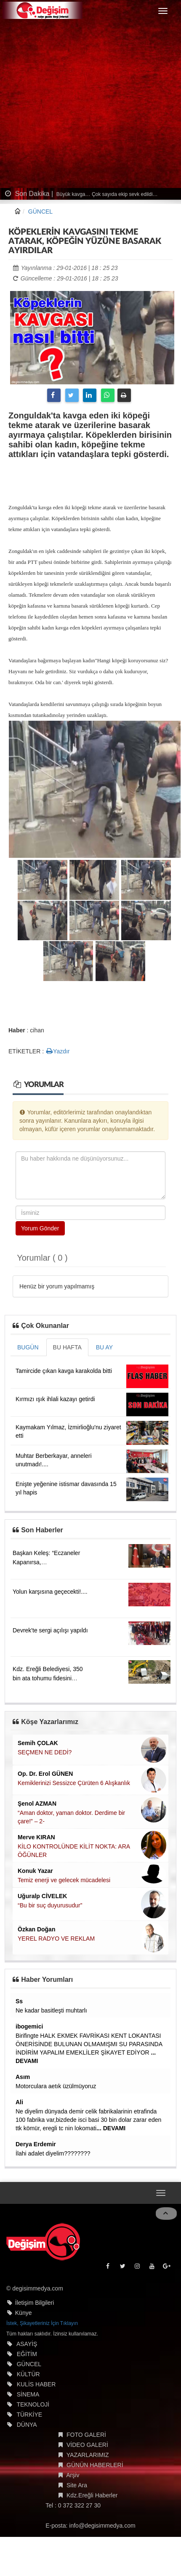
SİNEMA (28, 2397)
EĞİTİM (27, 2357)
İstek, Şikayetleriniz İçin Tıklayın (42, 2327)
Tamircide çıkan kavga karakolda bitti (64, 1370)
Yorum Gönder (40, 1228)
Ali (19, 2102)
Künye (23, 2316)
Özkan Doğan (36, 1929)
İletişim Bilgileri (34, 2306)
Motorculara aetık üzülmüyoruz (56, 2086)
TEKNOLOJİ (32, 2407)
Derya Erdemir (36, 2144)
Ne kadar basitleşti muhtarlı (51, 2010)
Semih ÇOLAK (38, 1743)
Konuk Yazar (35, 1870)
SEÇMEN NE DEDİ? (45, 1752)
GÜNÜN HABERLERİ (95, 2468)
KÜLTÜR (28, 2377)
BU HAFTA (67, 1347)
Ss (19, 2001)
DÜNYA (27, 2428)
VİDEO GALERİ (87, 2448)
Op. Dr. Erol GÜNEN (45, 1773)
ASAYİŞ (26, 2347)
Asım (23, 2076)
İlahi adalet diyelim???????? (53, 2153)
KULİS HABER (36, 2387)
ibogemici (29, 2026)
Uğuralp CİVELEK (42, 1896)
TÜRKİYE (29, 2418)
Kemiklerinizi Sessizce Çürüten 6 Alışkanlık (74, 1783)
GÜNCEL (40, 211)
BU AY (104, 1347)
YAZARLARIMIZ (88, 2458)
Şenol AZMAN (37, 1803)
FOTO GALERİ (86, 2438)
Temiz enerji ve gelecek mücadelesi (64, 1880)
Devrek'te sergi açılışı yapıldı (50, 1630)
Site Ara (77, 2488)
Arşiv (72, 2478)
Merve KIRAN (36, 1837)
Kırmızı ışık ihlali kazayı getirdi (55, 1399)
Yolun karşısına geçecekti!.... (50, 1591)
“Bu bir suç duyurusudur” (50, 1905)
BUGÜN (28, 1347)
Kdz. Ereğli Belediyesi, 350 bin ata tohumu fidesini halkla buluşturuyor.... (48, 1678)
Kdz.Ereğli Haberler (92, 2498)
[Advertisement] (79, 105)
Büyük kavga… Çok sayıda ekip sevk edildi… (106, 194)
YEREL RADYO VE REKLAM (56, 1938)
